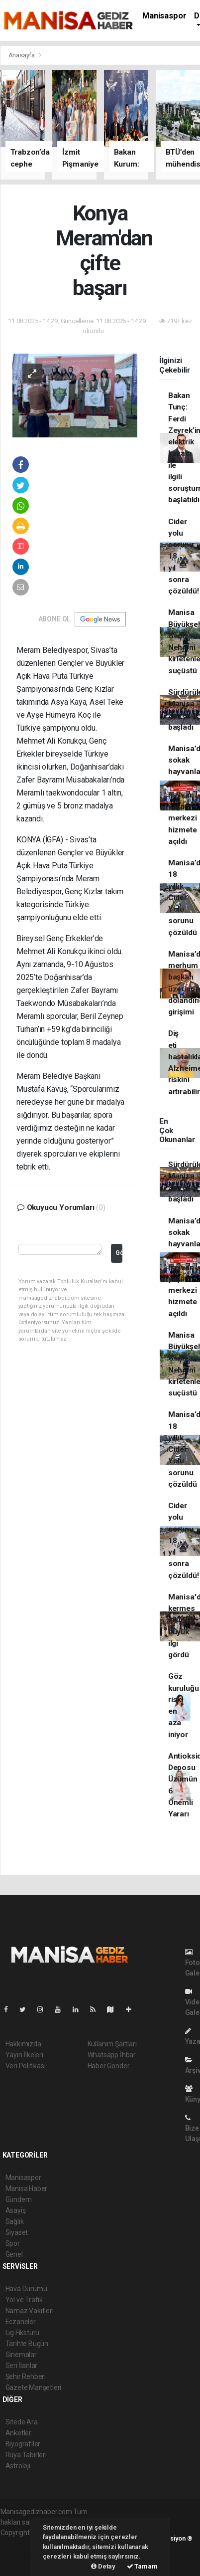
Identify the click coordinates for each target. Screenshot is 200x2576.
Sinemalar (21, 2355)
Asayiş (15, 2210)
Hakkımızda (23, 2044)
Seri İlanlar (21, 2366)
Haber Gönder (109, 2066)
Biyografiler (23, 2444)
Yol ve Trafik (24, 2300)
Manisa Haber (26, 2188)
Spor (12, 2243)
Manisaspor (164, 15)
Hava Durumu (26, 2289)
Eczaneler (20, 2322)
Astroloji (17, 2466)
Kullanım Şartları (112, 2044)
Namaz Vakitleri (29, 2311)
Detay (103, 2566)
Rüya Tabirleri (26, 2455)
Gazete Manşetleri (33, 2387)
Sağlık (14, 2221)
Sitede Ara (21, 2422)
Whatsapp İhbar (112, 2055)
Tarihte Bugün (27, 2344)
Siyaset (16, 2232)
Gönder (118, 1252)
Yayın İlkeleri (24, 2055)
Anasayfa (22, 55)
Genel (14, 2254)
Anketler (18, 2433)
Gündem (18, 2199)
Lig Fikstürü (22, 2333)
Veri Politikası (25, 2066)
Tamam (142, 2566)
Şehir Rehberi (25, 2376)
